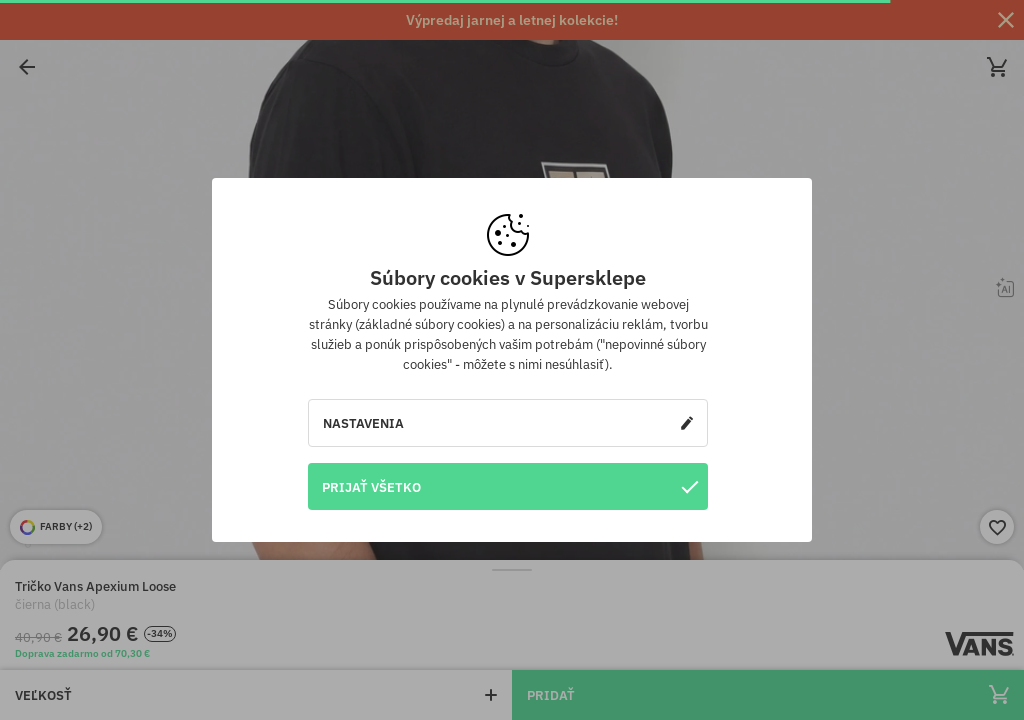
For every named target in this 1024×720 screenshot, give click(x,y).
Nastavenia (508, 423)
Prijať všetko (510, 486)
